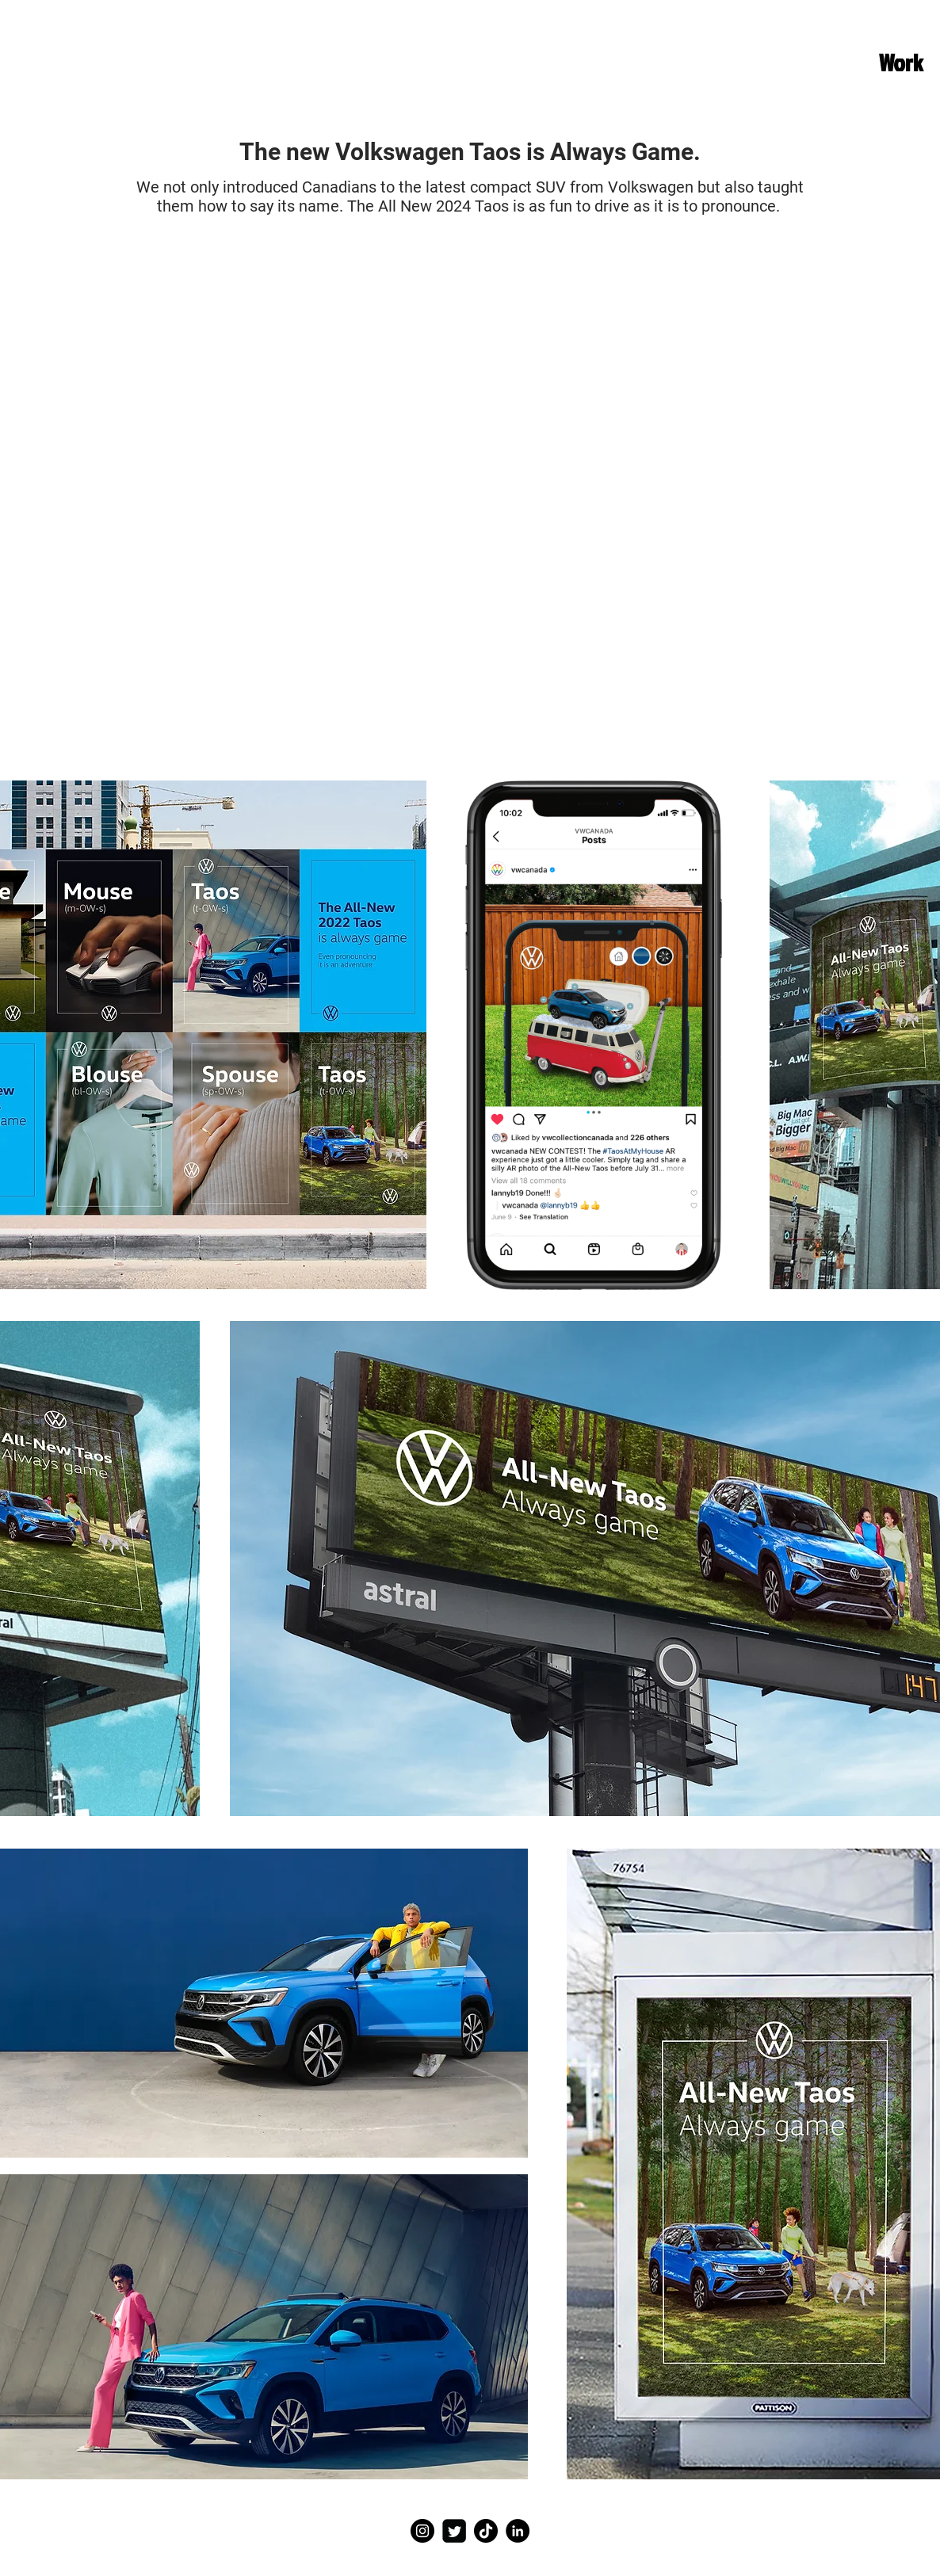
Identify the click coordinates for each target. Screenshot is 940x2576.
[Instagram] (422, 2531)
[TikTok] (486, 2531)
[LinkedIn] (517, 2531)
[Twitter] (454, 2531)
